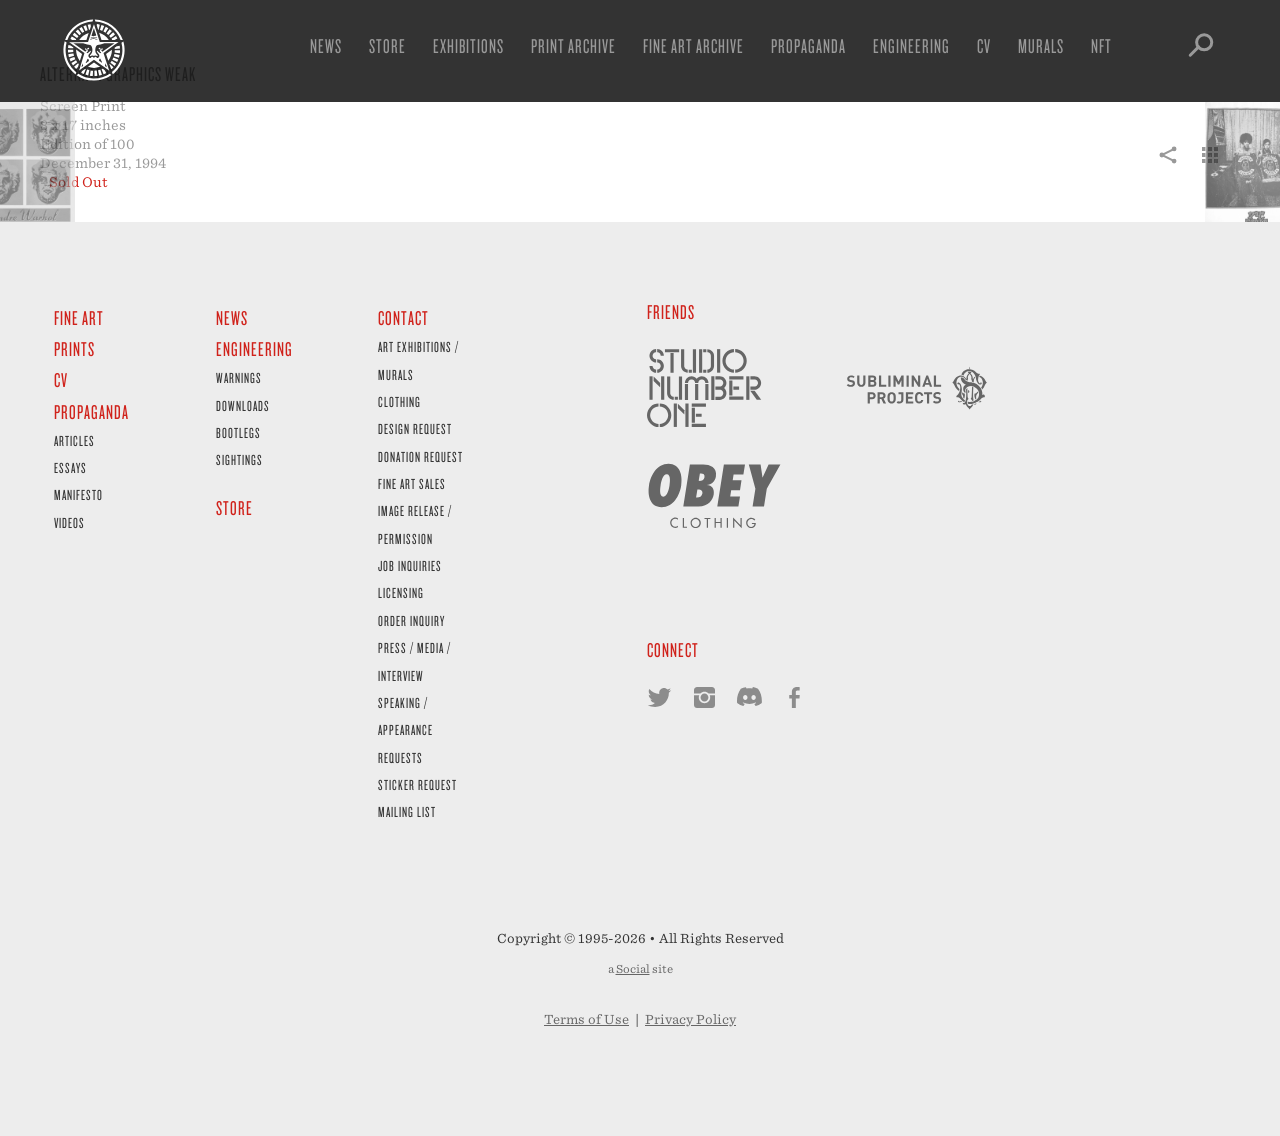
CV (984, 45)
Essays (70, 467)
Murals (1041, 45)
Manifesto (78, 494)
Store (387, 45)
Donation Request (420, 456)
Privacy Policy (690, 1019)
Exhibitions (468, 45)
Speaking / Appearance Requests (405, 730)
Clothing (399, 401)
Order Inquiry (411, 620)
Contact (403, 317)
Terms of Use (586, 1019)
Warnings (239, 377)
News (326, 45)
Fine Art (79, 317)
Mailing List (407, 811)
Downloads (243, 405)
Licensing (401, 592)
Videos (69, 522)
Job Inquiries (410, 565)
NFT (1101, 45)
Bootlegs (238, 432)
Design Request (415, 428)
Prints (74, 348)
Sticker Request (417, 784)
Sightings (239, 459)
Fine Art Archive (693, 45)
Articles (74, 440)
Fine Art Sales (412, 483)
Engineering (911, 45)
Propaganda (808, 45)
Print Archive (573, 45)
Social (633, 969)
